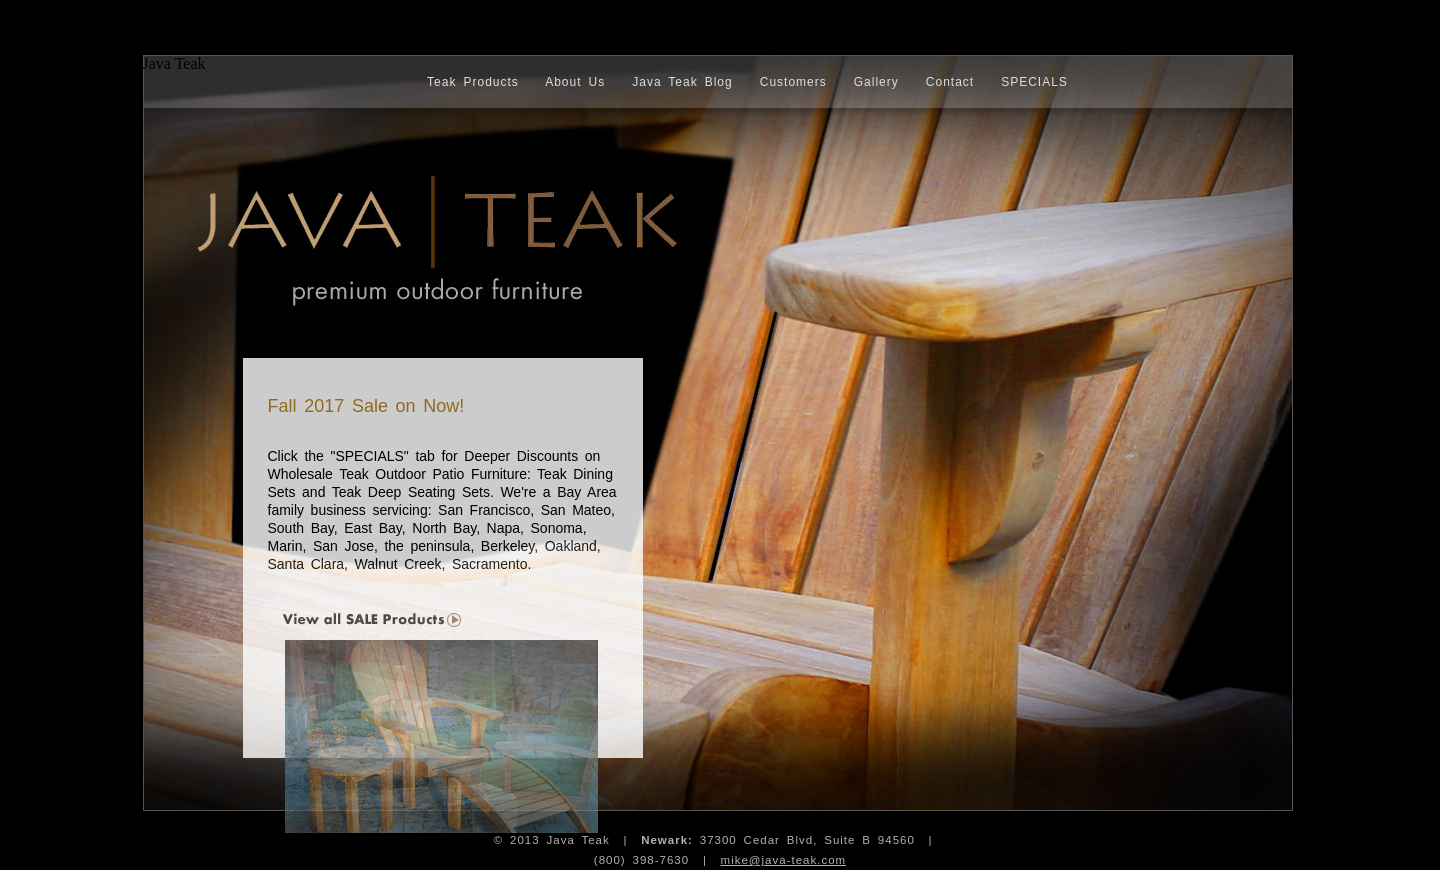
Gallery (876, 82)
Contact (950, 82)
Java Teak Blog (682, 82)
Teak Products (473, 82)
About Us (575, 82)
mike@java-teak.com (784, 860)
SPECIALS (1034, 82)
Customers (793, 82)
